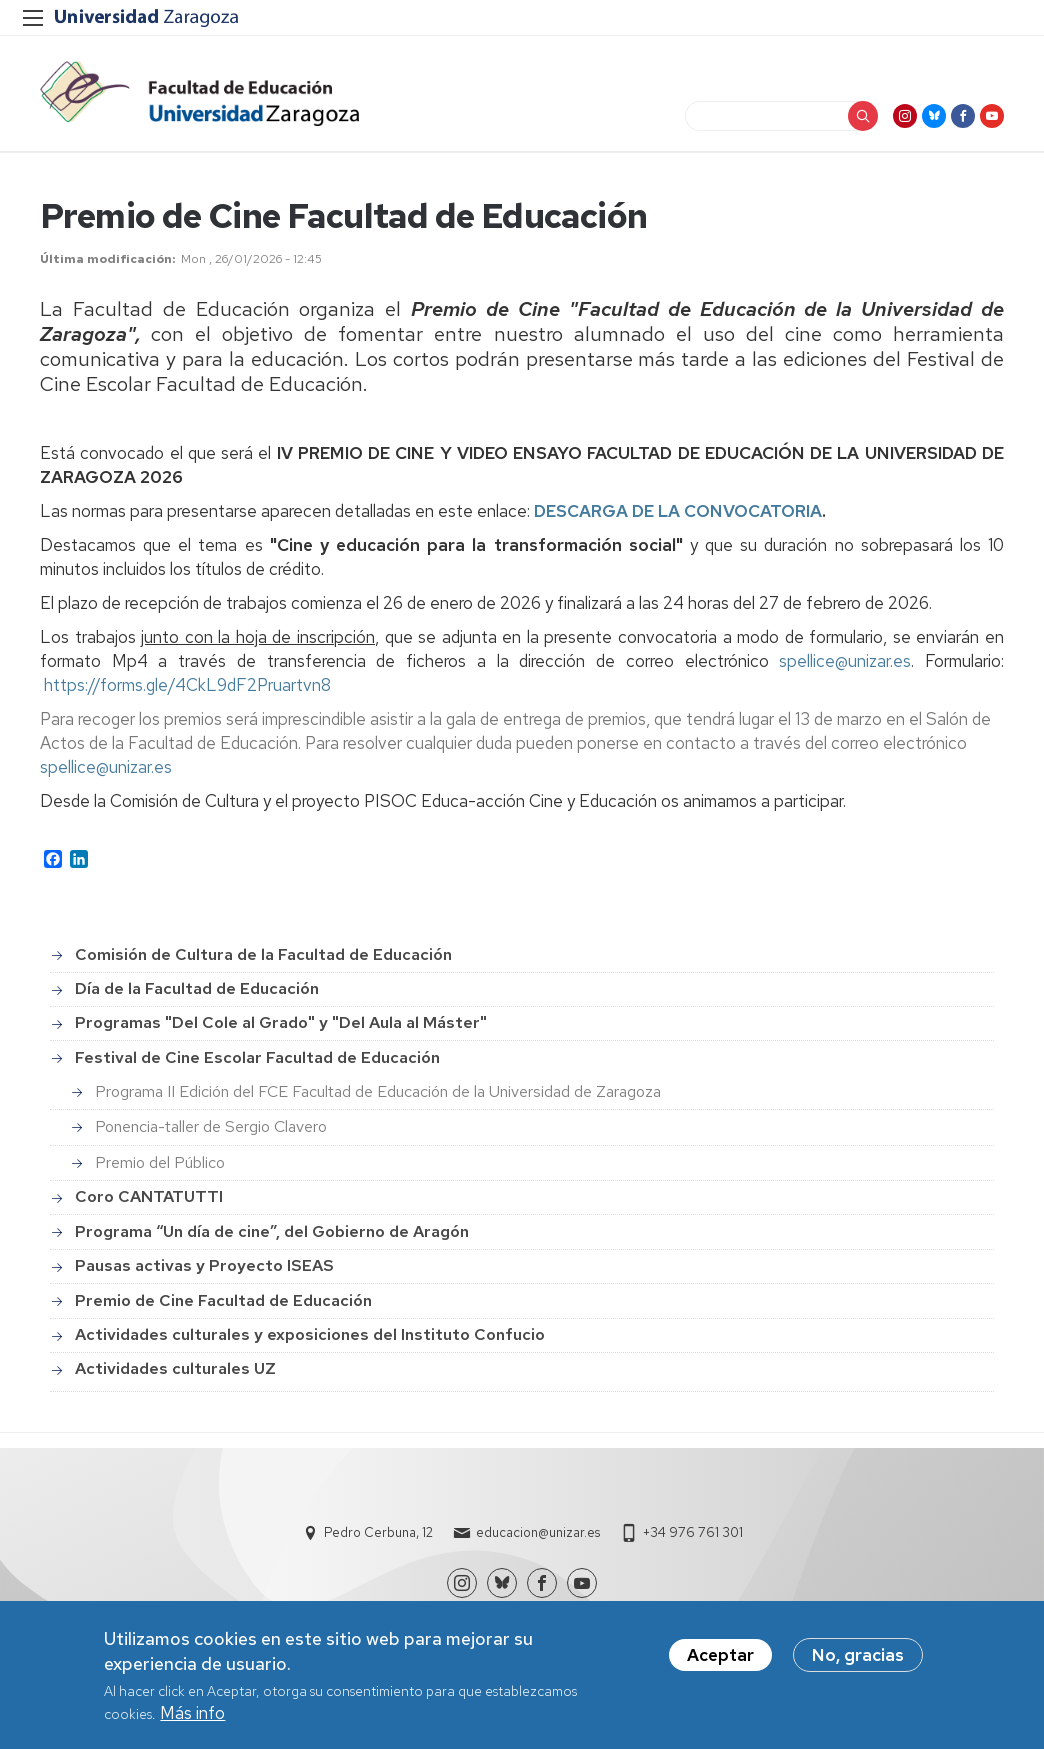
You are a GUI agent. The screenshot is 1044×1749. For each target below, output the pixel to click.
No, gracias (858, 1660)
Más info (192, 1718)
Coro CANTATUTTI (149, 1196)
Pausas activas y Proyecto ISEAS (204, 1265)
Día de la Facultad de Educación (197, 988)
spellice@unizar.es (845, 661)
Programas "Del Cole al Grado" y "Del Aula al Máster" (281, 1022)
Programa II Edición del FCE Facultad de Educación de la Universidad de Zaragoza (378, 1091)
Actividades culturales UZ (175, 1368)
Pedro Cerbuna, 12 (378, 1532)
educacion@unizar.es (538, 1532)
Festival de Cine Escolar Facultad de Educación (257, 1057)
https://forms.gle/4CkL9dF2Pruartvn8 (187, 685)
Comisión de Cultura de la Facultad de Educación (263, 954)
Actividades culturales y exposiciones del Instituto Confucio (310, 1334)
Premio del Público (160, 1162)
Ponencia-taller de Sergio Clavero (211, 1126)
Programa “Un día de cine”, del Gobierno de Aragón (272, 1231)
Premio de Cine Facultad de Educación (223, 1300)
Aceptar (720, 1660)
